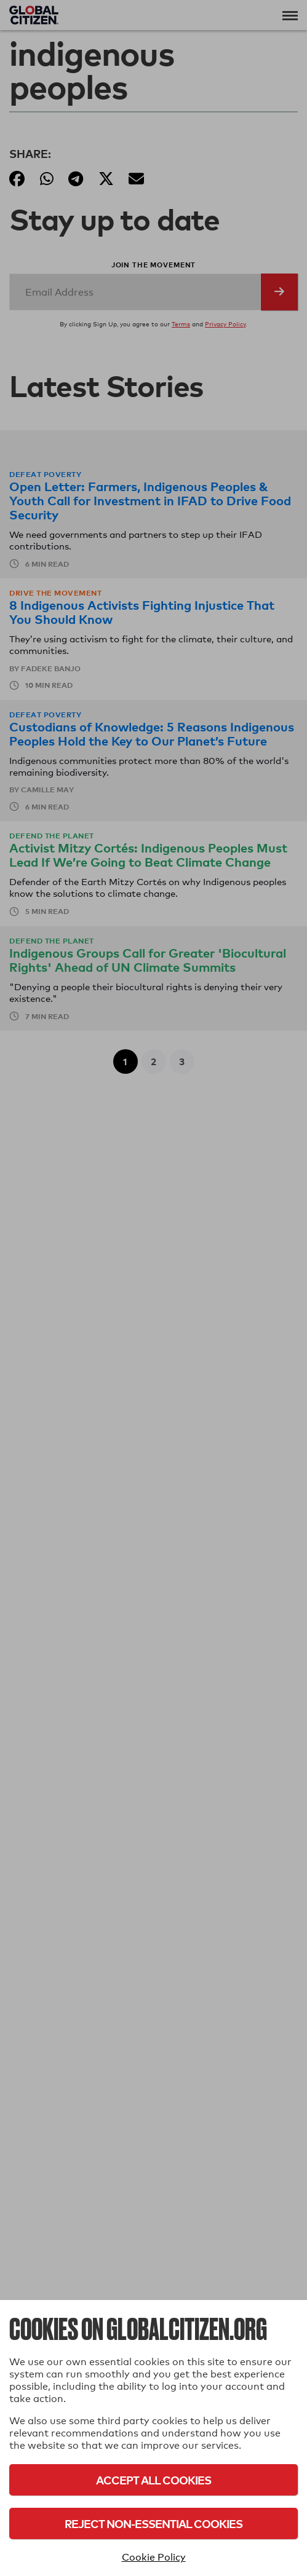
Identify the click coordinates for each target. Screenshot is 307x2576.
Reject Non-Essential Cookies (153, 2523)
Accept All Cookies (153, 2479)
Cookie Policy (154, 2557)
